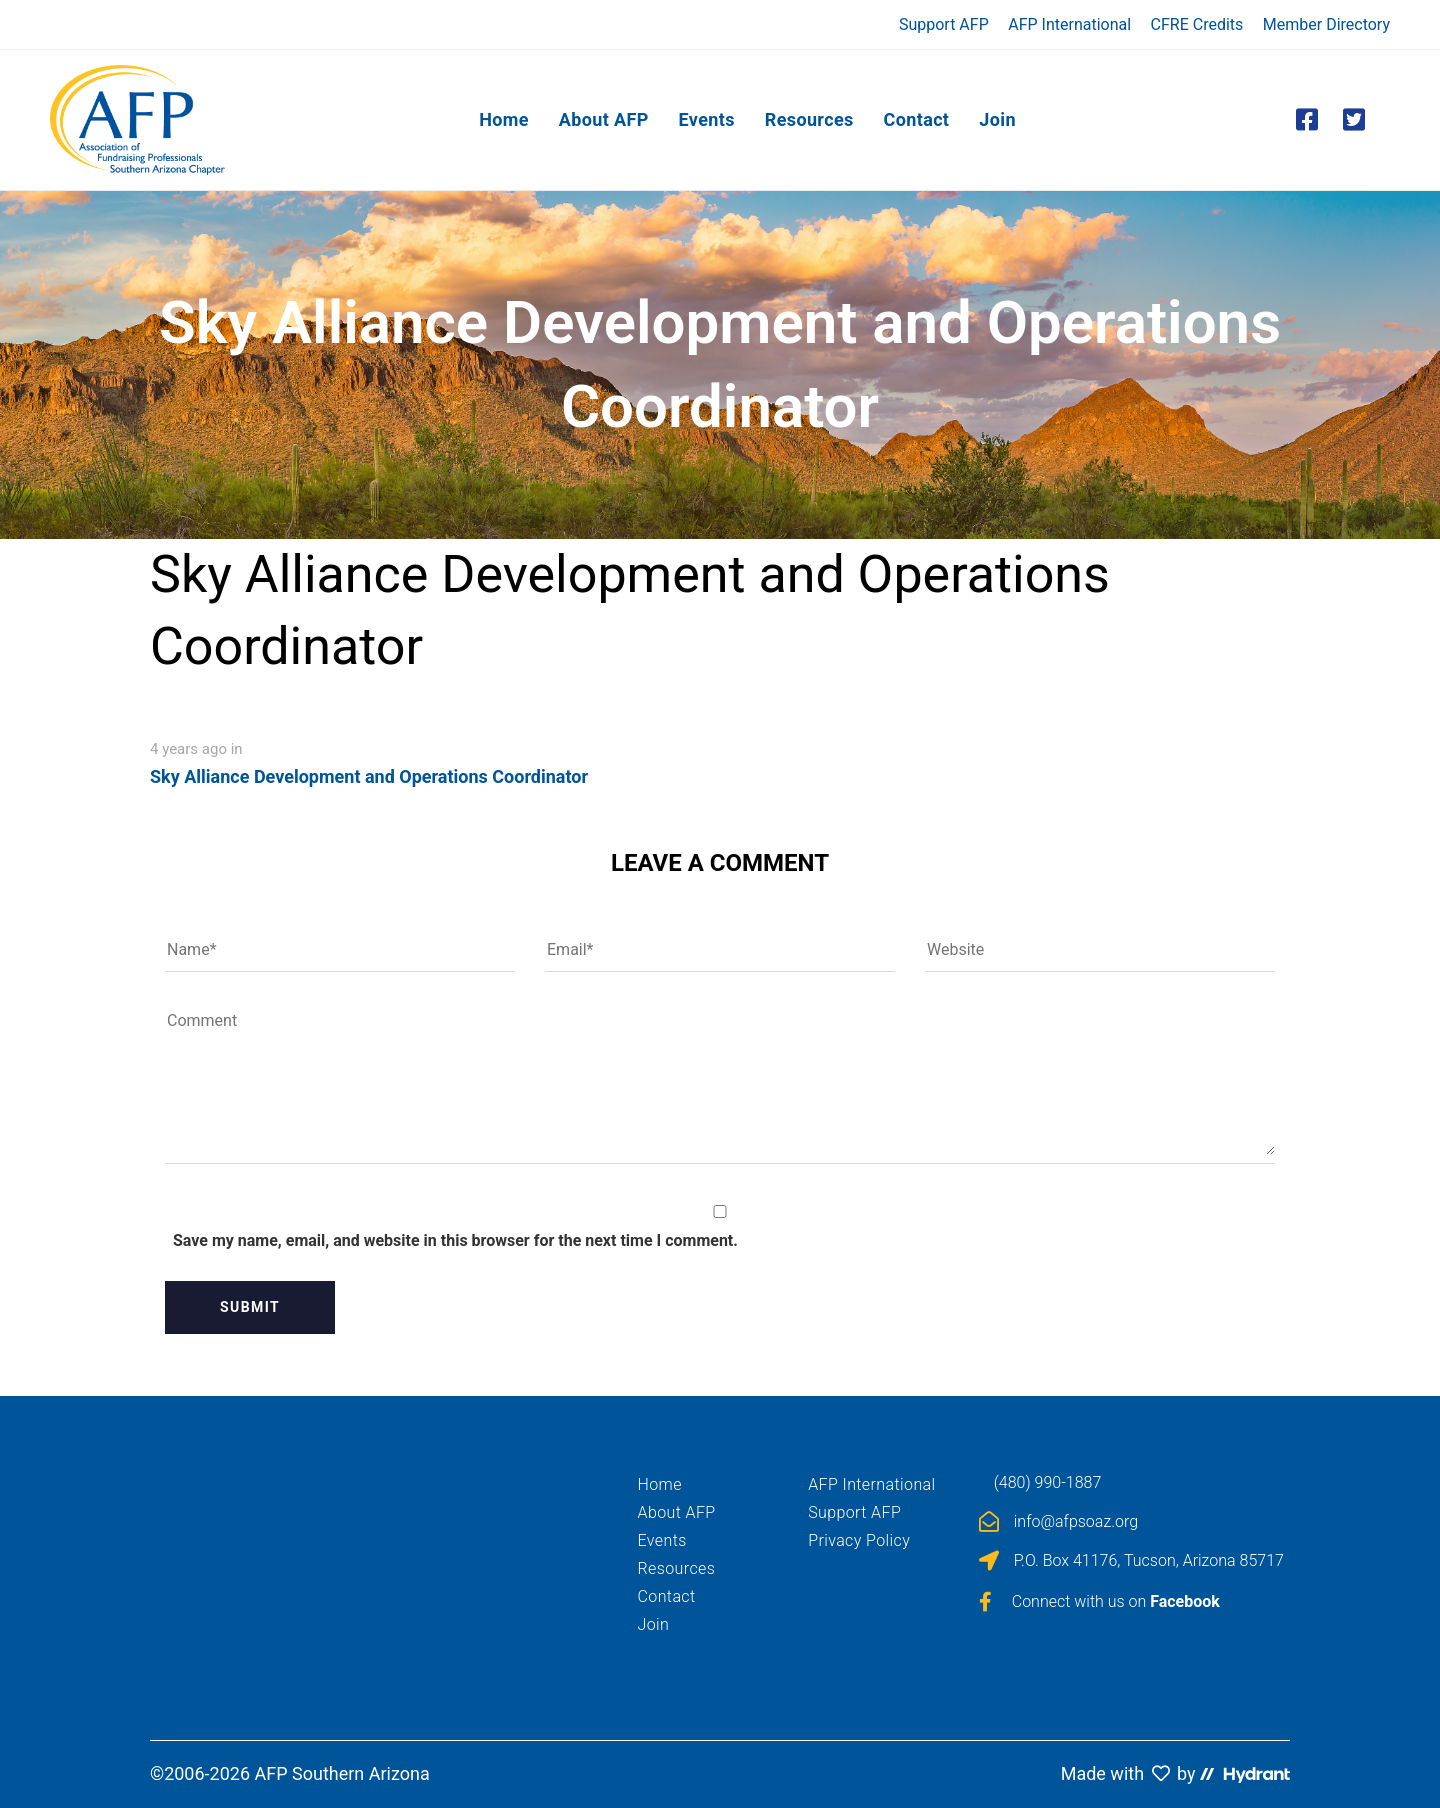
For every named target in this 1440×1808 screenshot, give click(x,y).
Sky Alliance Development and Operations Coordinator (369, 776)
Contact (667, 1596)
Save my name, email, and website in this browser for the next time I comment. (455, 1240)
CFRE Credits (1197, 24)
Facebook (1185, 1601)
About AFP (677, 1512)
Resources (677, 1568)
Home (660, 1484)
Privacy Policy (859, 1540)
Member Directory (1326, 24)
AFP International (1069, 24)
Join (654, 1624)
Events (662, 1540)
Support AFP (944, 24)
